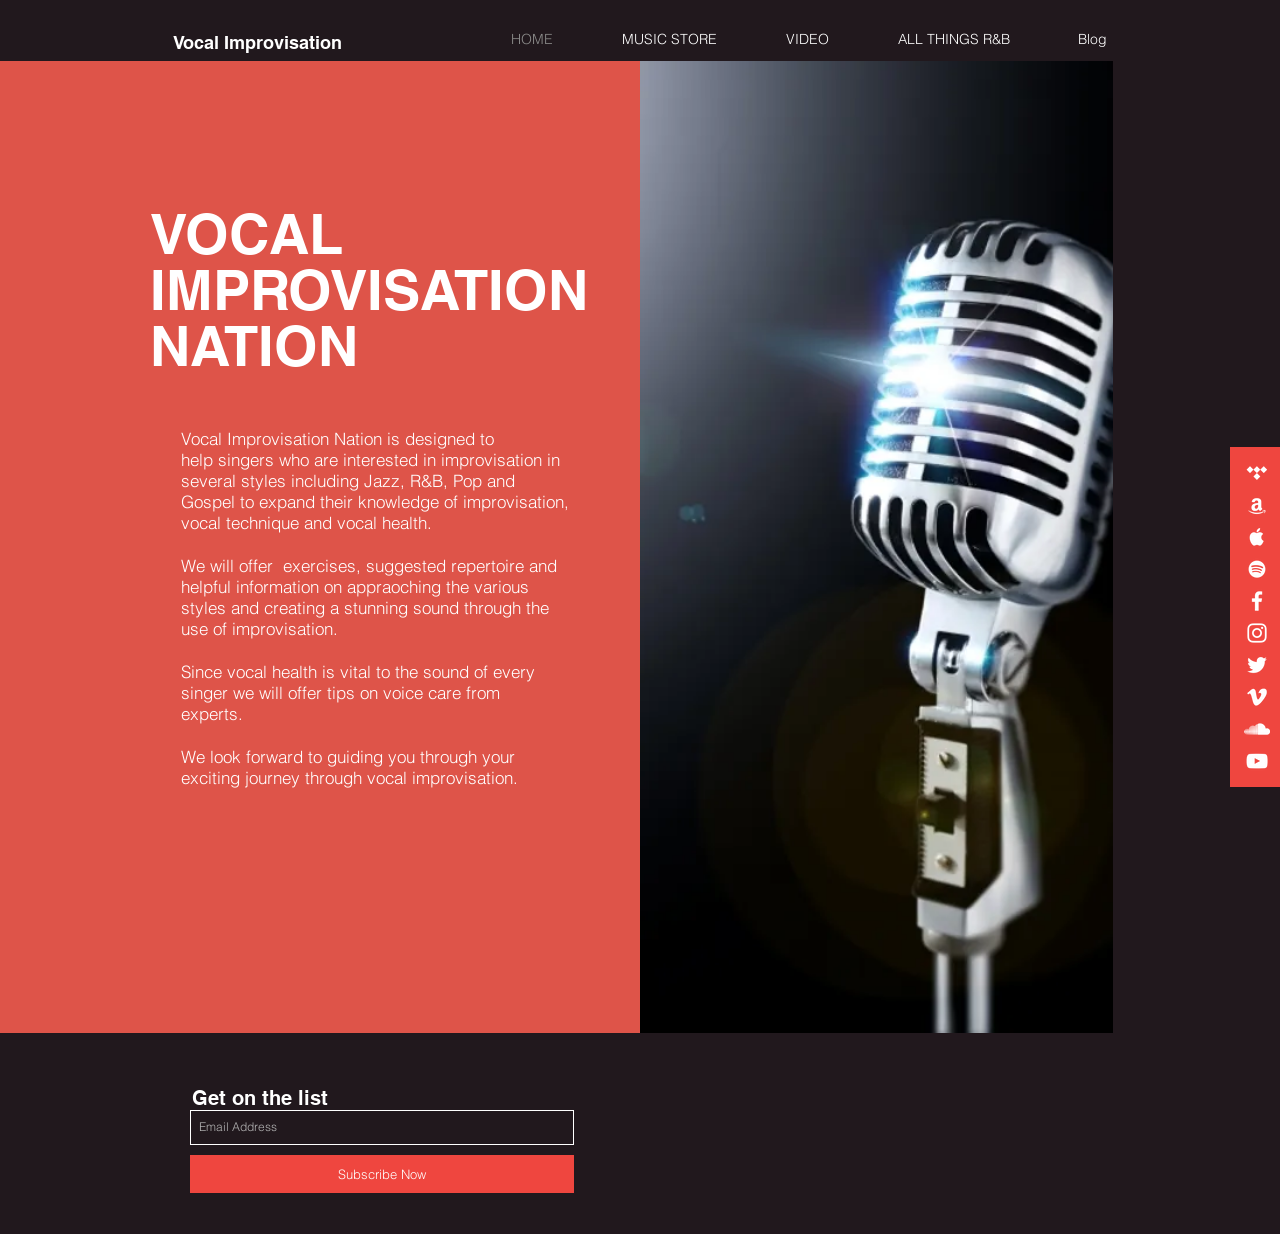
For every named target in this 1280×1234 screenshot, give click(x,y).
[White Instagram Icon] (1257, 633)
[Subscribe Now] (382, 1174)
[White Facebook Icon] (1257, 601)
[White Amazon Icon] (1257, 505)
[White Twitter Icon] (1257, 665)
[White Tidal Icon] (1257, 473)
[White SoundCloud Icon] (1257, 729)
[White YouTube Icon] (1257, 761)
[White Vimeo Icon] (1257, 697)
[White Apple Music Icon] (1257, 537)
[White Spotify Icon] (1257, 569)
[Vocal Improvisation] (257, 43)
